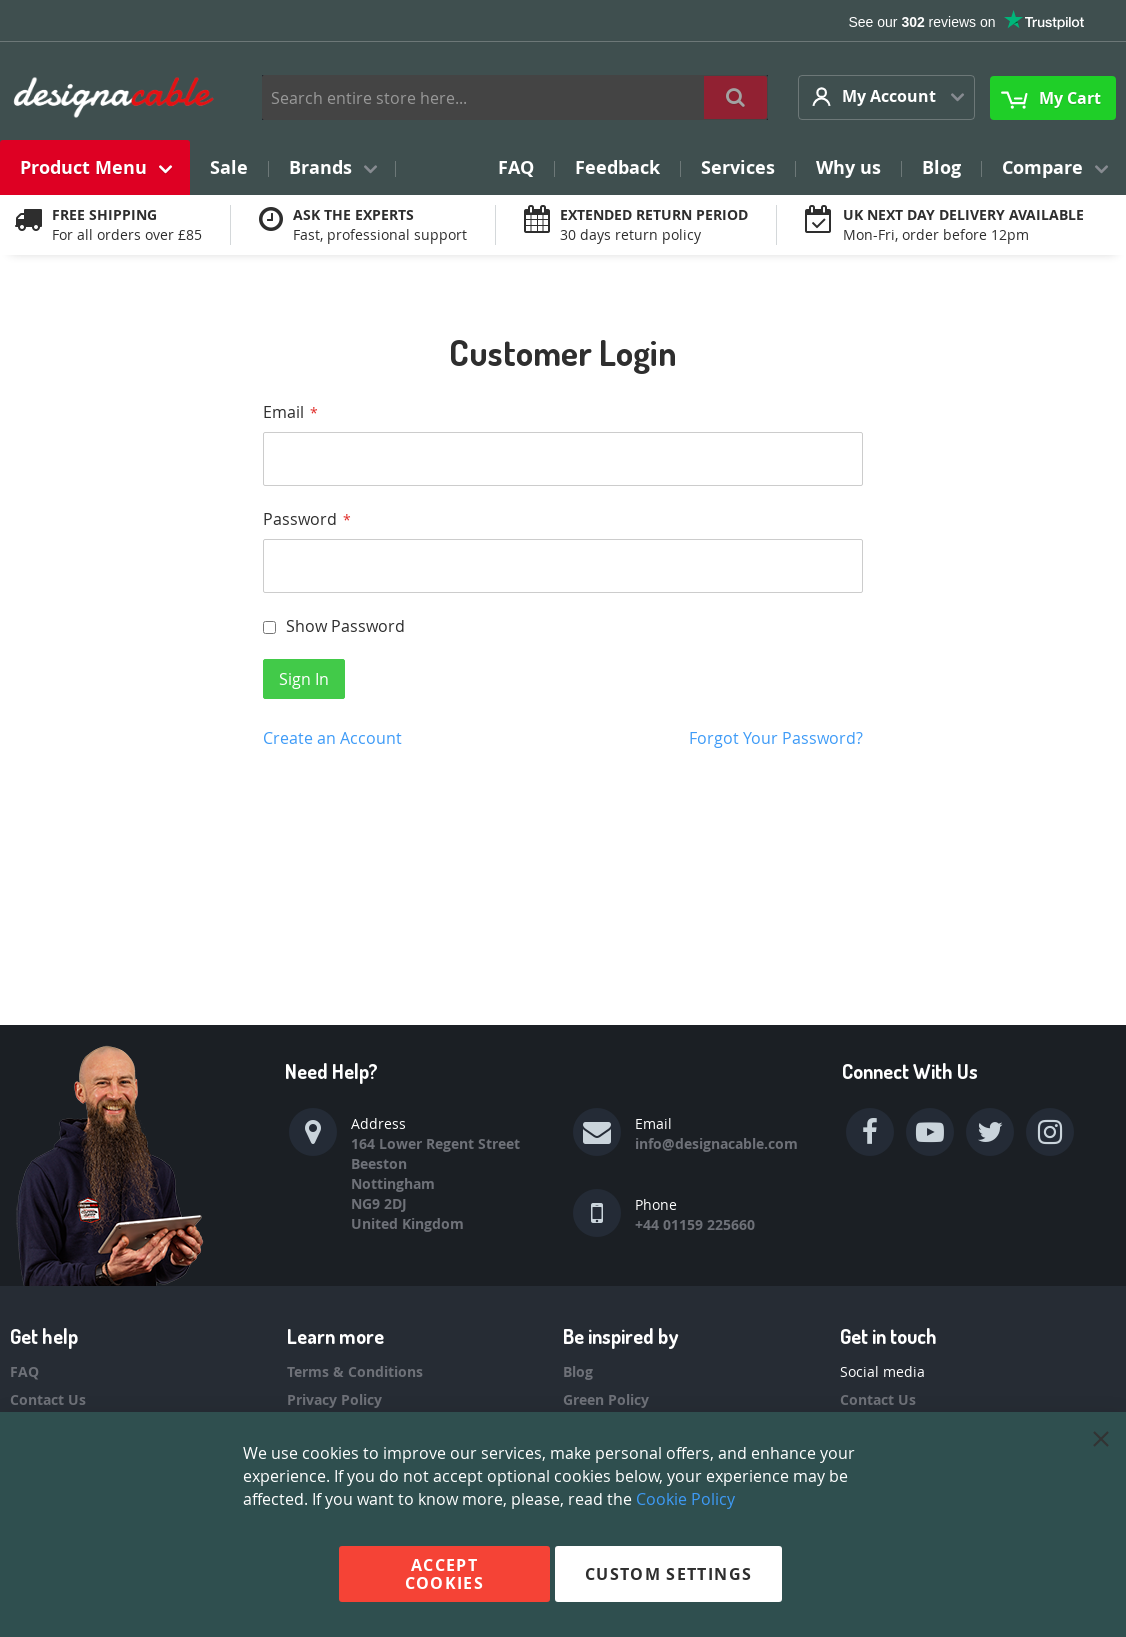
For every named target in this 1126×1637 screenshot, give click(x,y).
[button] (886, 97)
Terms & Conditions (355, 1371)
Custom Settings (668, 1574)
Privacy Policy (334, 1399)
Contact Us (48, 1399)
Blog (578, 1371)
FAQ (24, 1371)
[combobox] (515, 97)
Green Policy (606, 1399)
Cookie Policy (685, 1499)
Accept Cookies (444, 1574)
